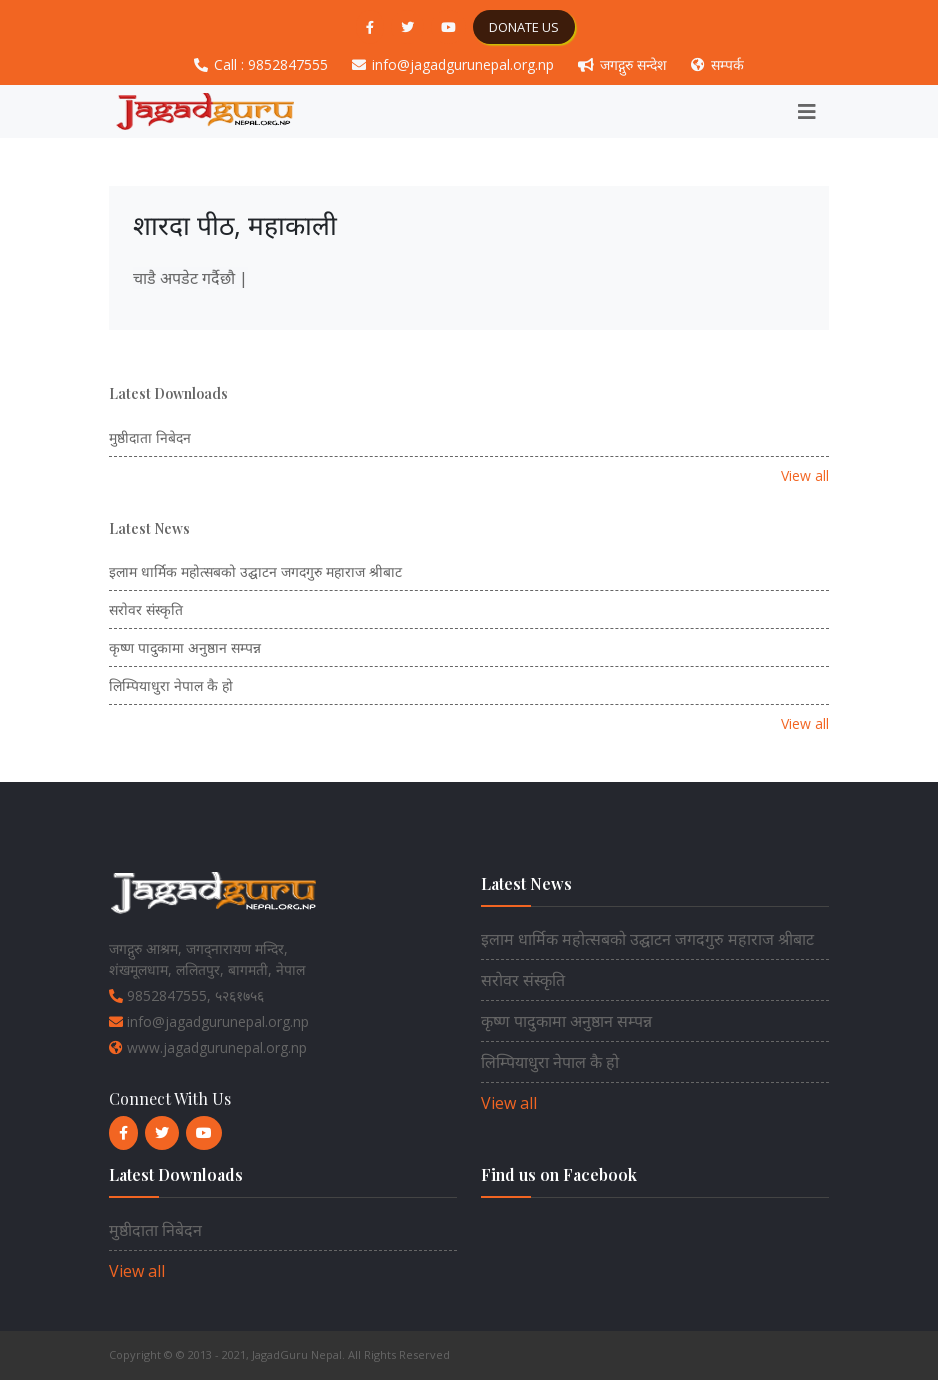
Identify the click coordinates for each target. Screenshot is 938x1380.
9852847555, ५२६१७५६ (186, 995)
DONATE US (524, 27)
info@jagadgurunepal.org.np (455, 64)
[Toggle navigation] (807, 112)
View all (805, 475)
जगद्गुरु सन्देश (624, 64)
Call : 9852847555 (263, 64)
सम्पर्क (717, 64)
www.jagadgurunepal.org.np (208, 1047)
